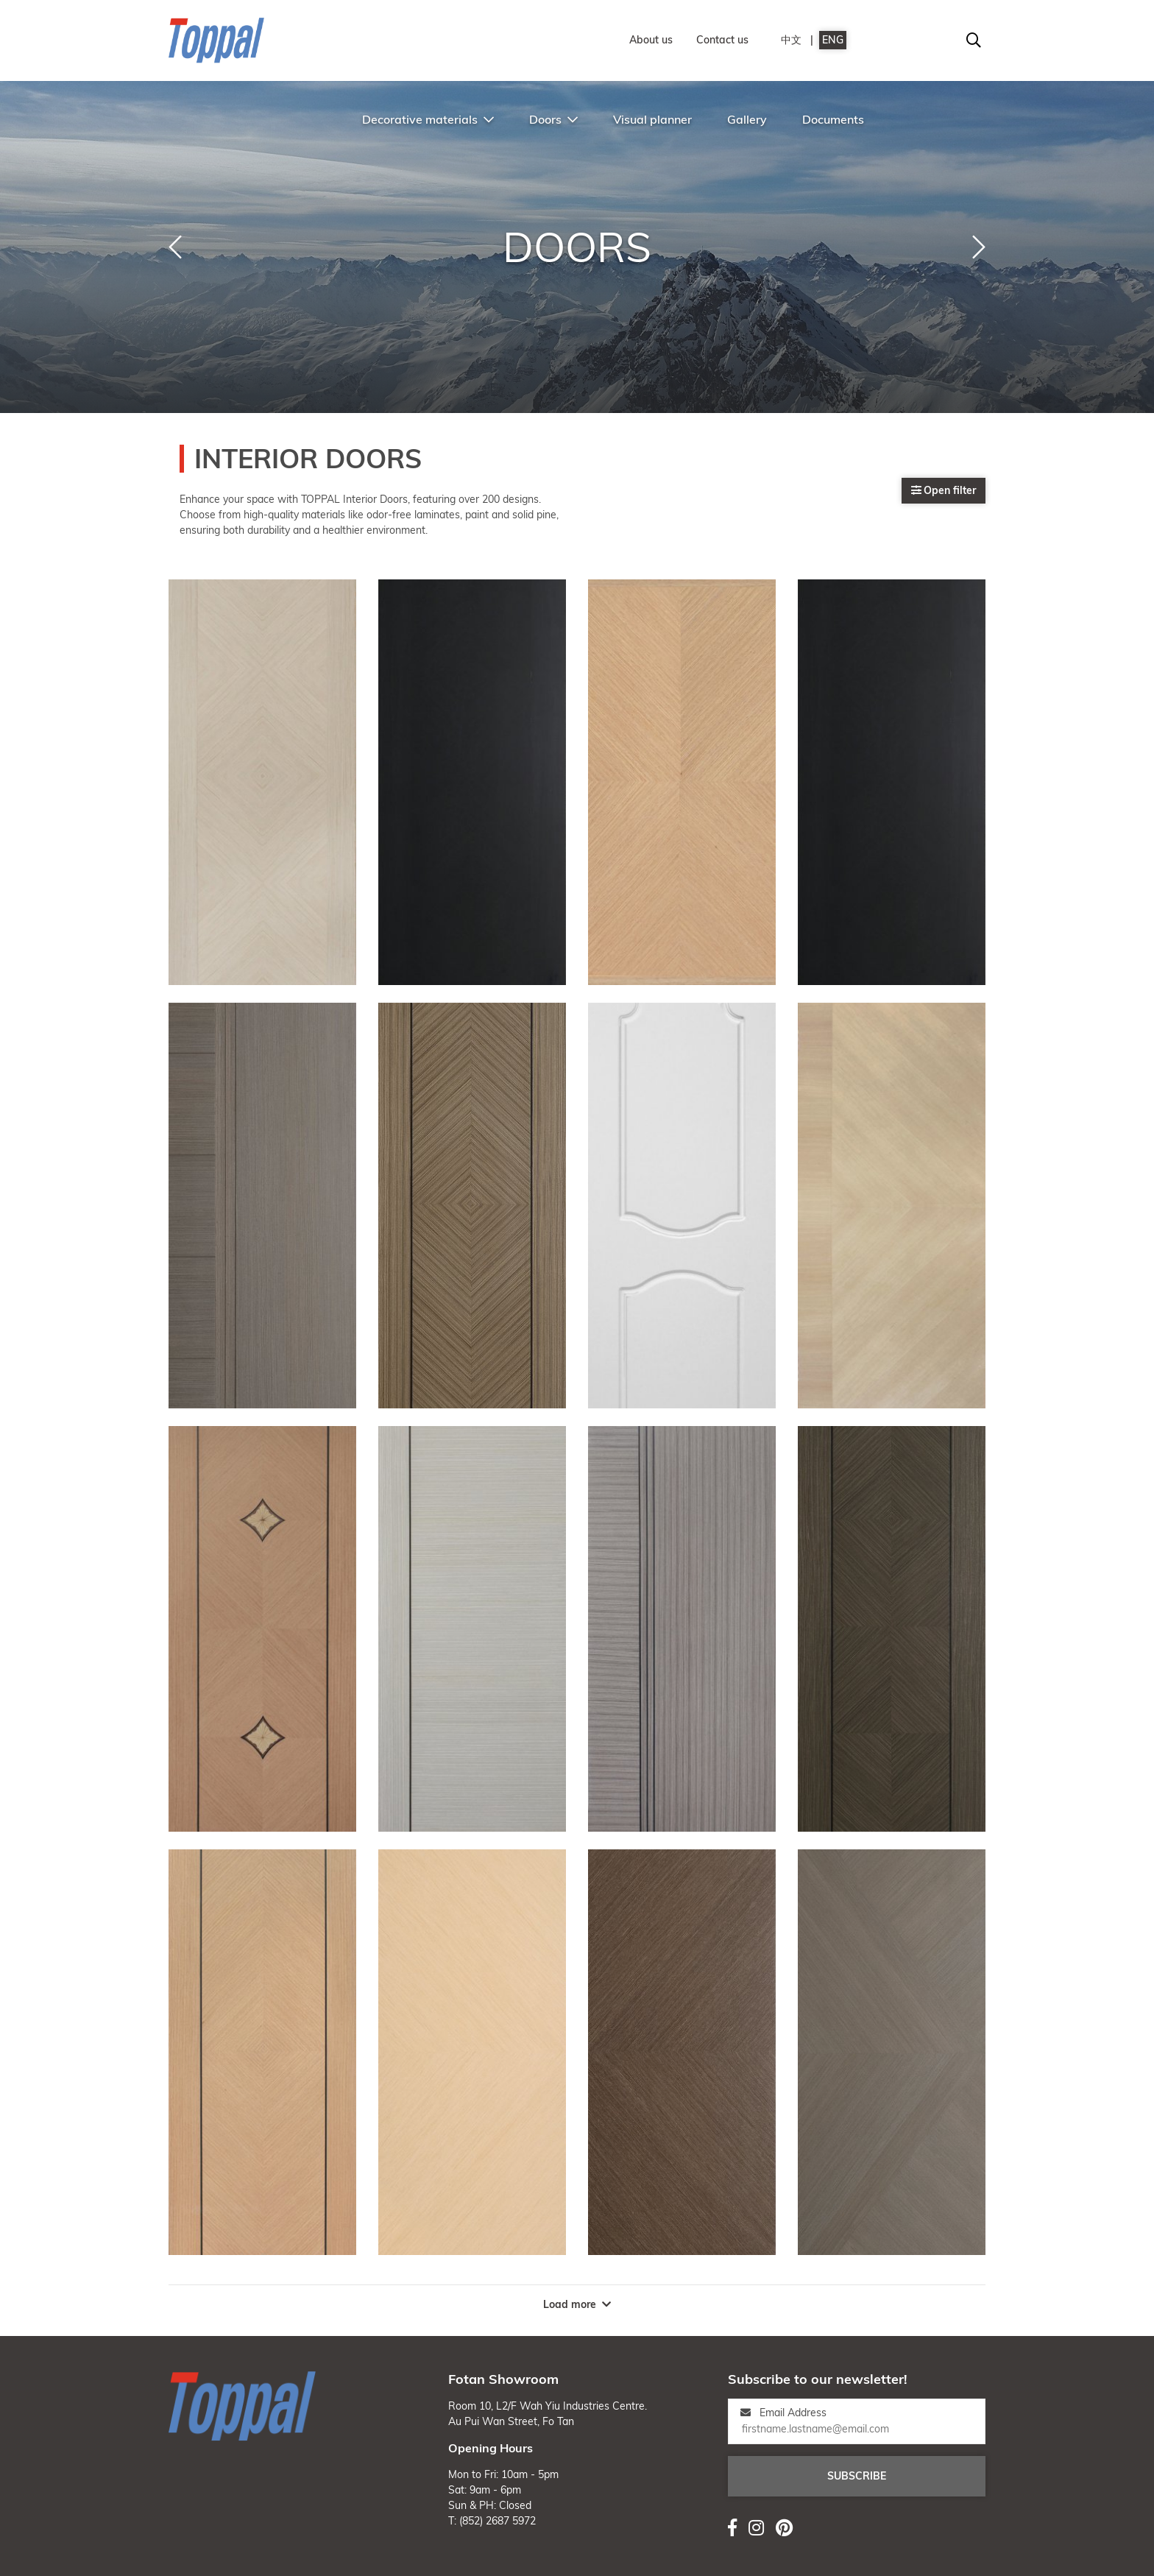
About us (651, 39)
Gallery (747, 119)
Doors (553, 119)
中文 (791, 39)
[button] (175, 247)
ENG (832, 39)
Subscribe (856, 2476)
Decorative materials (428, 119)
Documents (833, 119)
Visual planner (652, 119)
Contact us (722, 39)
